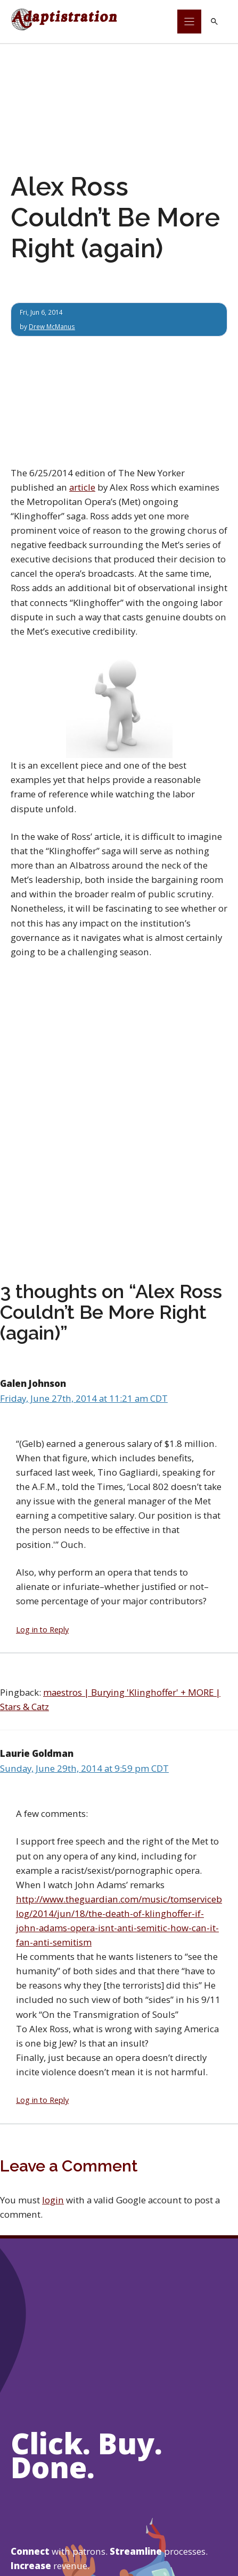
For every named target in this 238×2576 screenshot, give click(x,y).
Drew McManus (52, 326)
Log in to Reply (42, 1629)
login (53, 2200)
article (82, 487)
